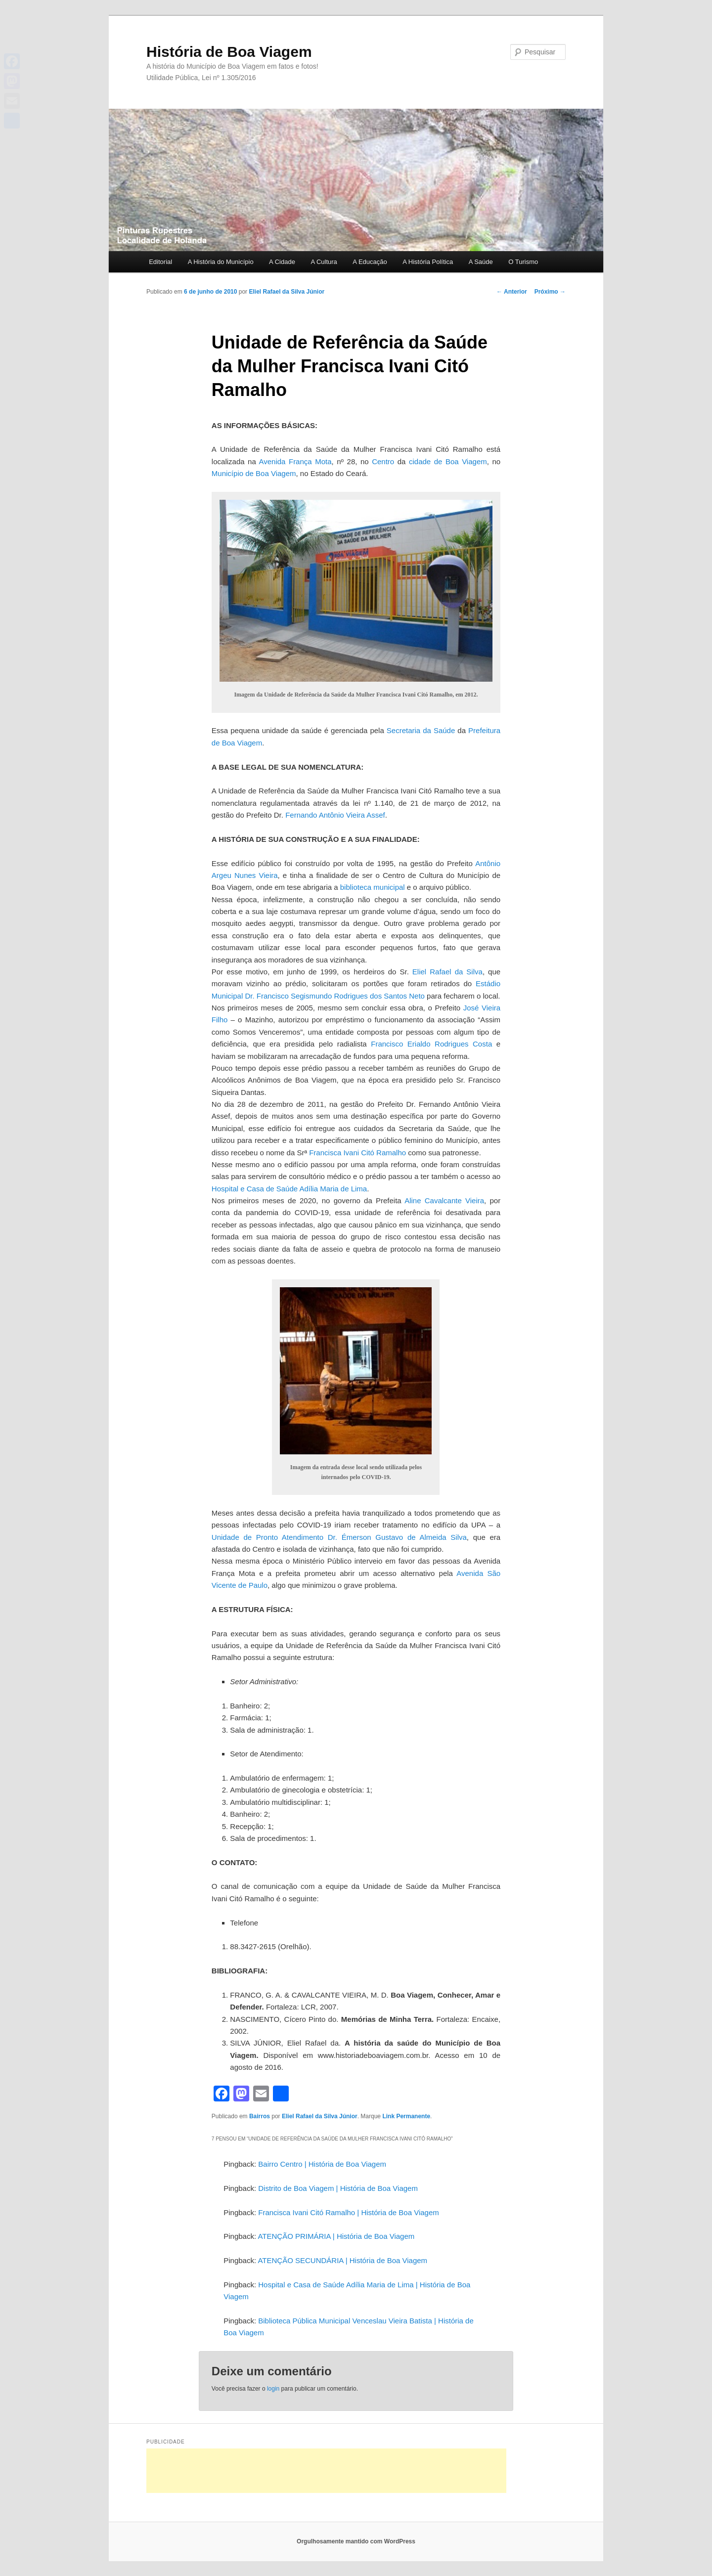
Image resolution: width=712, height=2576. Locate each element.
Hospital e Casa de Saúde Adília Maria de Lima (289, 1188)
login (273, 2388)
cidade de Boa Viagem (448, 461)
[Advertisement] (326, 2470)
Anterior (511, 291)
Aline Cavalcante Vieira (444, 1200)
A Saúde (481, 261)
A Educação (370, 261)
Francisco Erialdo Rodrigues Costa (433, 1044)
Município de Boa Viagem (254, 473)
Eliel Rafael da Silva (447, 971)
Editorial (160, 261)
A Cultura (324, 261)
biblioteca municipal (372, 887)
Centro (383, 461)
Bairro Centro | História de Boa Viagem (322, 2164)
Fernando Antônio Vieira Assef (335, 815)
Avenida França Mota (295, 461)
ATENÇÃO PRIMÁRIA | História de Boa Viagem (336, 2236)
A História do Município (221, 261)
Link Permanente (406, 2116)
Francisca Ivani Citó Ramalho (357, 1152)
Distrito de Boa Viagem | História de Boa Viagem (338, 2188)
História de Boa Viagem (229, 52)
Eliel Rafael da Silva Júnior (286, 291)
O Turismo (523, 261)
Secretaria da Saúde (421, 730)
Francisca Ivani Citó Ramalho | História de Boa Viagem (348, 2212)
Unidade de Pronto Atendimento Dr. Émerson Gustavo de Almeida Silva (339, 1537)
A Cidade (282, 261)
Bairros (259, 2116)
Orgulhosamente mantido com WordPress (356, 2541)
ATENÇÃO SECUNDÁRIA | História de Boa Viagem (342, 2260)
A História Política (427, 261)
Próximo (550, 291)
